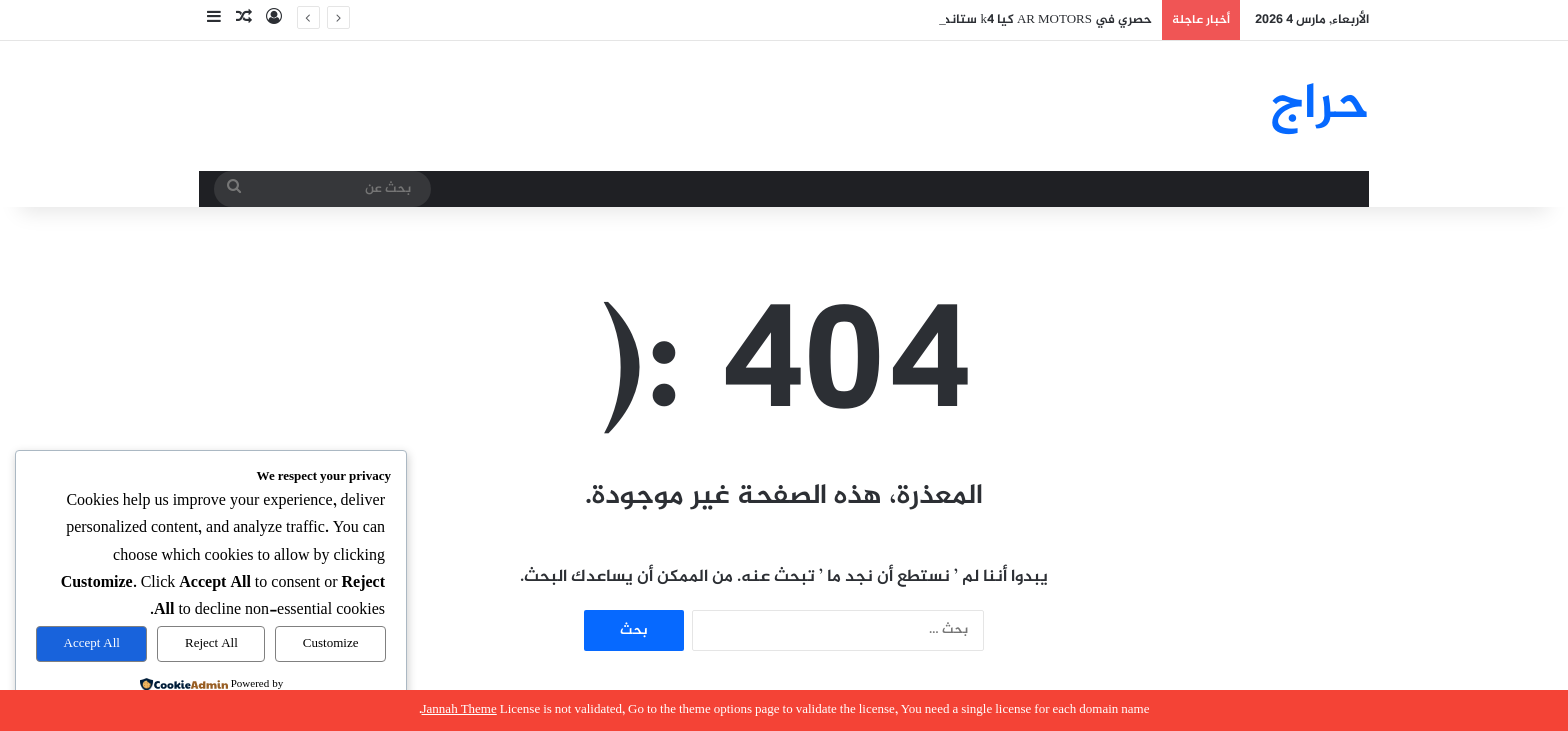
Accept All (92, 644)
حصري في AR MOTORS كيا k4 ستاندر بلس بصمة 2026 (999, 20)
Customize (331, 644)
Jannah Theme (459, 710)
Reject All (211, 644)
